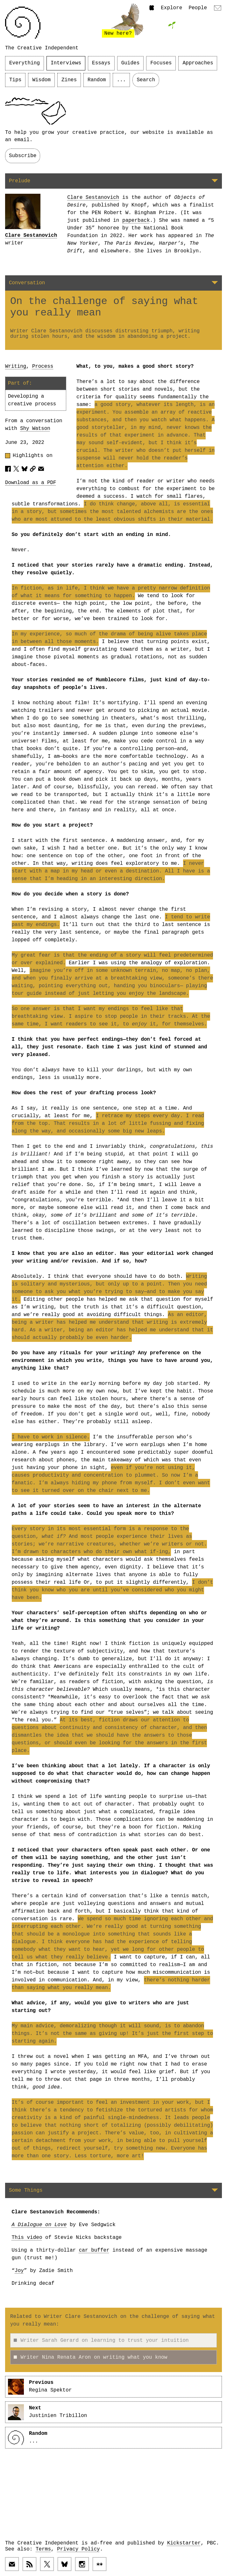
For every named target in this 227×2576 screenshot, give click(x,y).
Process (42, 366)
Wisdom (41, 80)
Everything (24, 63)
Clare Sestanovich (31, 235)
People (197, 8)
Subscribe (22, 156)
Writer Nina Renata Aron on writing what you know (90, 2357)
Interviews (66, 63)
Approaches (197, 63)
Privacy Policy (78, 2549)
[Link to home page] (22, 22)
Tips (15, 80)
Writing (15, 366)
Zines (69, 80)
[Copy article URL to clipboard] (33, 469)
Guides (130, 63)
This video (27, 2237)
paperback (136, 220)
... (121, 80)
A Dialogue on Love (39, 2225)
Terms (43, 2549)
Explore (171, 8)
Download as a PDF (30, 483)
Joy (19, 2271)
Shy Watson (35, 428)
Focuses (161, 63)
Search (146, 80)
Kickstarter (184, 2543)
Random (97, 80)
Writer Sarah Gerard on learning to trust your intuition (101, 2340)
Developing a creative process (32, 400)
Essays (101, 63)
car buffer (94, 2250)
